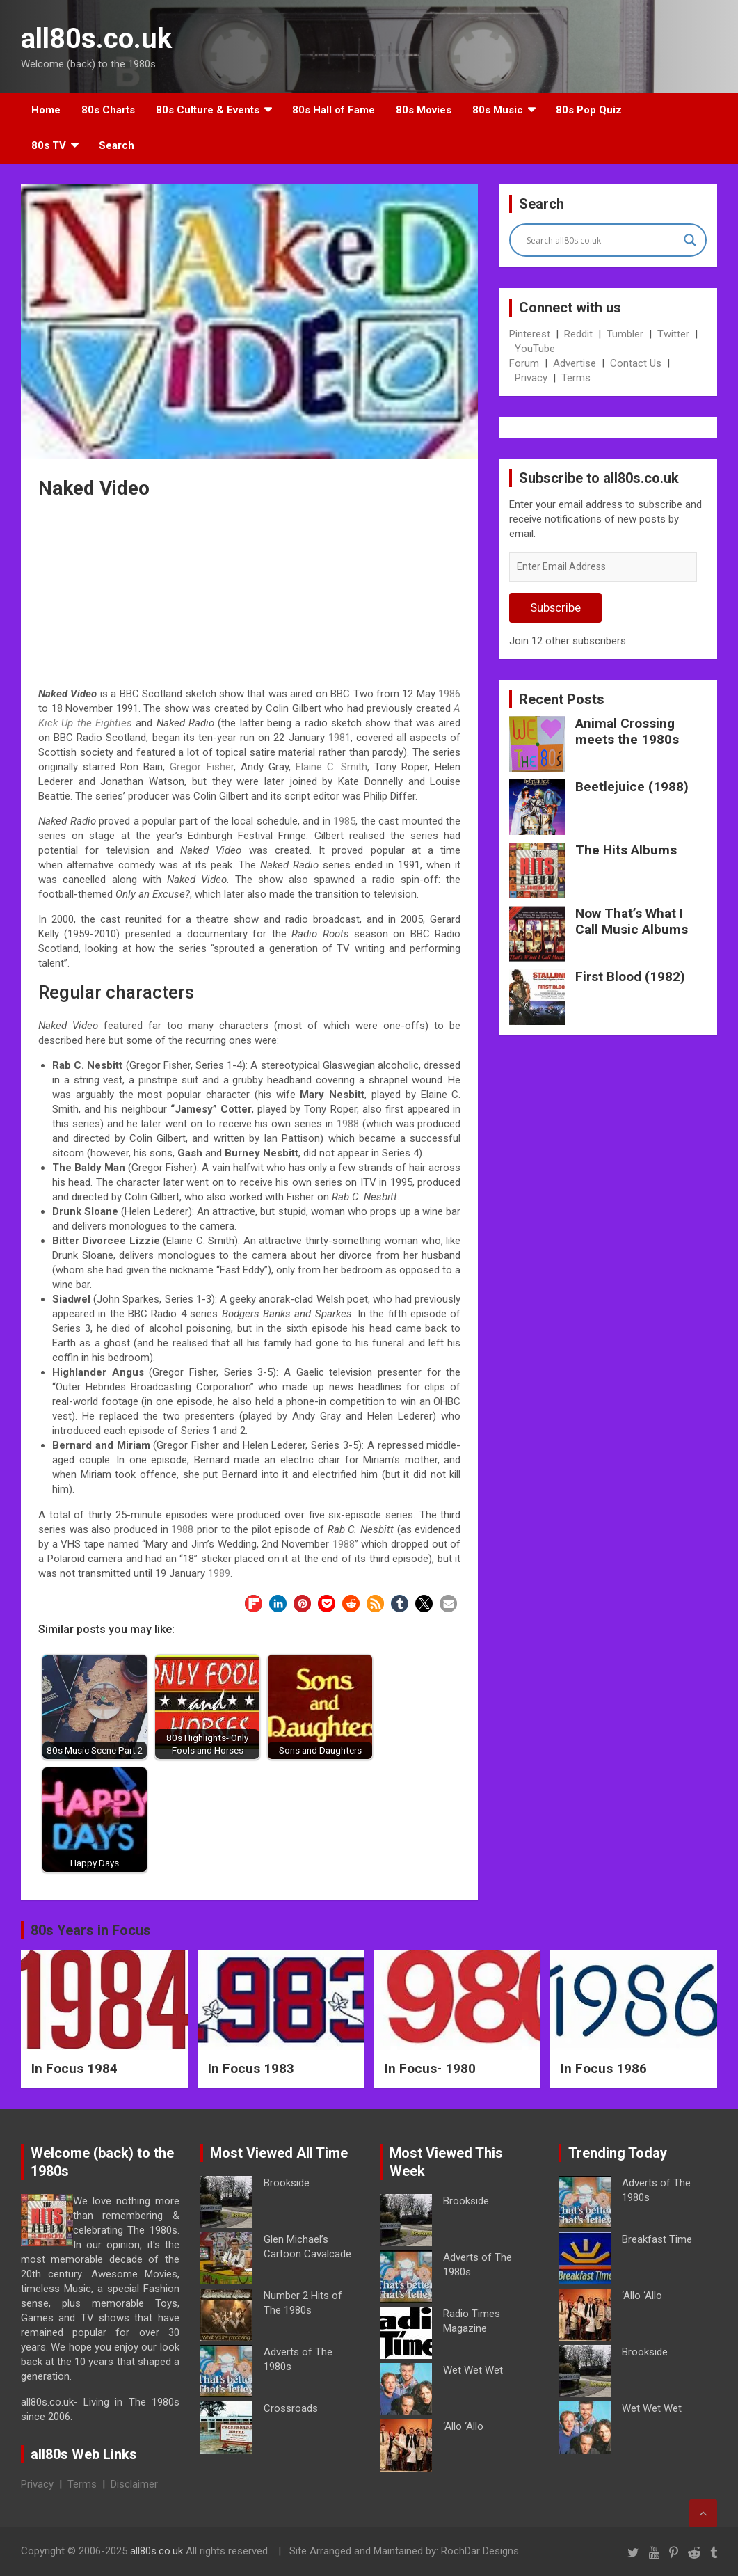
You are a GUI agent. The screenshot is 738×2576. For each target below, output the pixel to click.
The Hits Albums (626, 850)
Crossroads (291, 2408)
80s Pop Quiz (589, 110)
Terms (576, 378)
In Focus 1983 (251, 2068)
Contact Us (635, 363)
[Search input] (602, 240)
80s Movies (423, 110)
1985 (344, 821)
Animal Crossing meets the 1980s (627, 731)
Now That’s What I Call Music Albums (631, 921)
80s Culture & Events (207, 110)
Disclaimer (134, 2484)
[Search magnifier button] (690, 240)
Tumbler (625, 334)
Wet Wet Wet (473, 2370)
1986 (449, 693)
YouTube (535, 348)
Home (46, 110)
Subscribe (555, 607)
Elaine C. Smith (331, 767)
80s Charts (108, 110)
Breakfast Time (657, 2239)
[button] (253, 1603)
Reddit (578, 334)
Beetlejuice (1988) (632, 787)
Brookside (287, 2183)
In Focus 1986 (604, 2068)
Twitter (673, 334)
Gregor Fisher (201, 767)
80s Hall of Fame (333, 110)
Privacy (531, 378)
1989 (219, 1573)
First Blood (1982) (630, 977)
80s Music (497, 110)
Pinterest (529, 334)
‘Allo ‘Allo (463, 2426)
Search (116, 145)
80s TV (48, 145)
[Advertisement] (249, 596)
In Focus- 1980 (430, 2068)
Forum (524, 363)
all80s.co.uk (96, 38)
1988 (348, 1124)
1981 (339, 737)
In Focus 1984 (74, 2068)
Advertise (574, 363)
